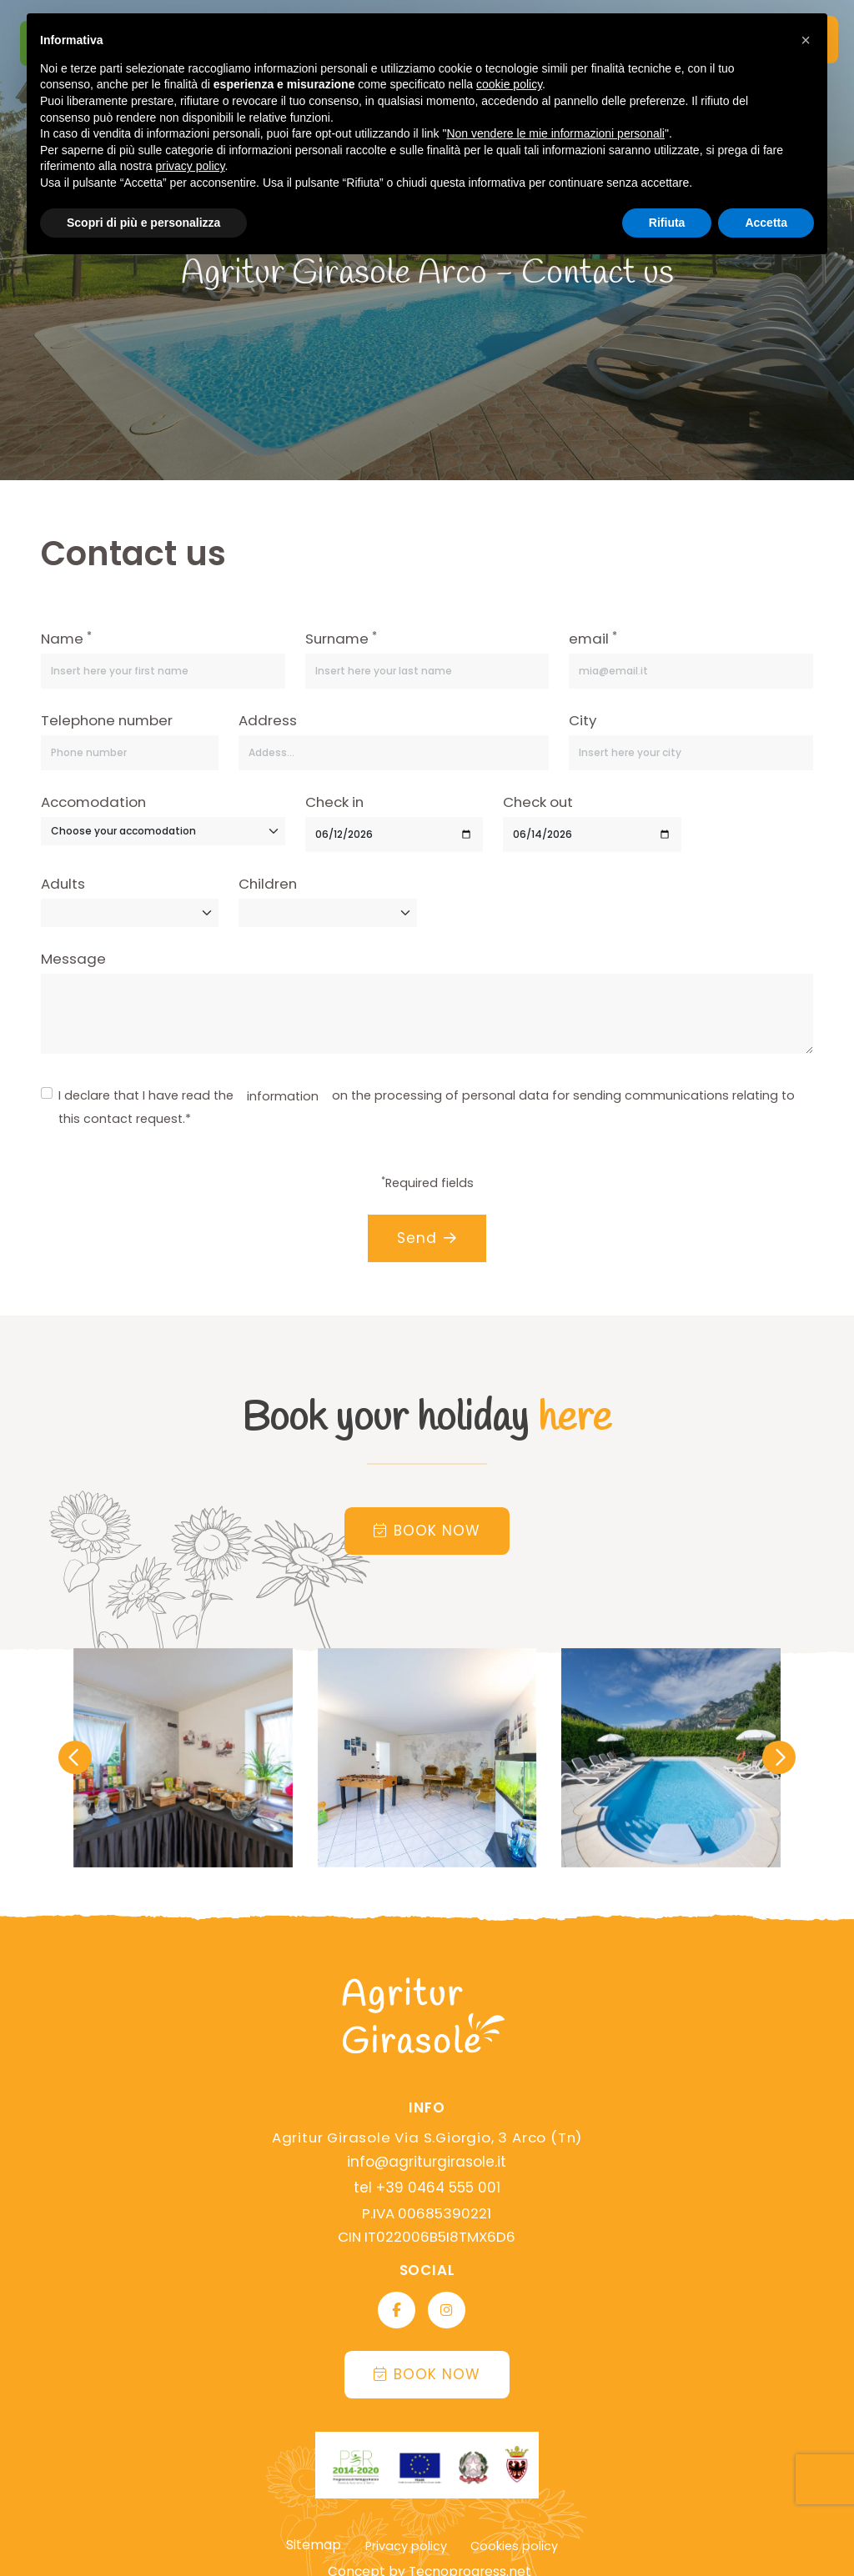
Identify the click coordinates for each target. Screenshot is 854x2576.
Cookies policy (511, 2521)
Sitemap (314, 2521)
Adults (63, 884)
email (593, 638)
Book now (426, 1527)
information (283, 1096)
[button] (805, 40)
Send (426, 1237)
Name (66, 638)
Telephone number (107, 720)
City (582, 720)
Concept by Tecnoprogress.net (432, 2544)
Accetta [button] (766, 222)
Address (268, 720)
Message (73, 959)
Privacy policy (404, 2521)
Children (268, 884)
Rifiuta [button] (667, 222)
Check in (334, 802)
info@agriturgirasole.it (426, 2158)
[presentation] (75, 1754)
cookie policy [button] (509, 84)
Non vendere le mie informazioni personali (555, 133)
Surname (341, 638)
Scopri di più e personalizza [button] (143, 222)
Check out (538, 802)
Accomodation (93, 802)
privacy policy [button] (190, 166)
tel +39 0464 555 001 (427, 2181)
